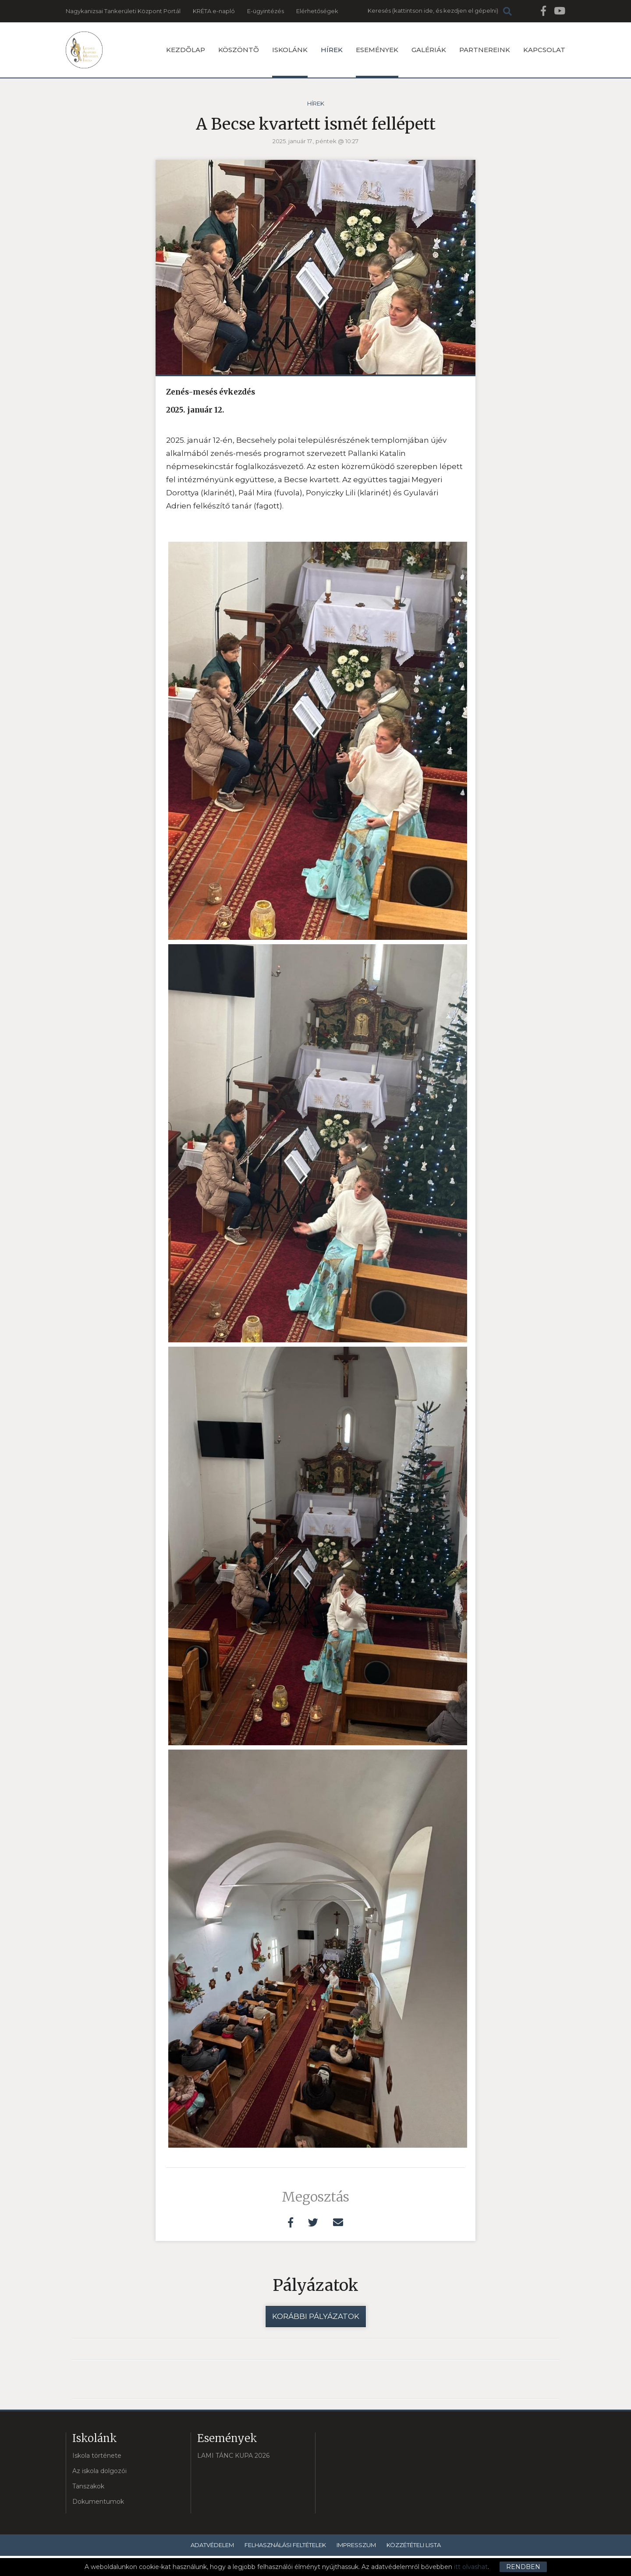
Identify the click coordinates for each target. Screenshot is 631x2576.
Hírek (332, 50)
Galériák (428, 50)
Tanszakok (88, 2486)
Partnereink (484, 50)
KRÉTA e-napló (214, 10)
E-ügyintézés (265, 10)
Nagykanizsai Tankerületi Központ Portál (123, 10)
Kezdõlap (185, 50)
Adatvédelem (212, 2544)
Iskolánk (290, 62)
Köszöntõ (238, 50)
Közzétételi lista (413, 2544)
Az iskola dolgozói (99, 2471)
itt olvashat (471, 2567)
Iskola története (96, 2456)
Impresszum (356, 2544)
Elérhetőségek (317, 10)
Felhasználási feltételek (285, 2544)
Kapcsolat (544, 50)
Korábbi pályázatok (315, 2316)
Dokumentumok (98, 2501)
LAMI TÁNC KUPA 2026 (233, 2456)
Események (377, 62)
